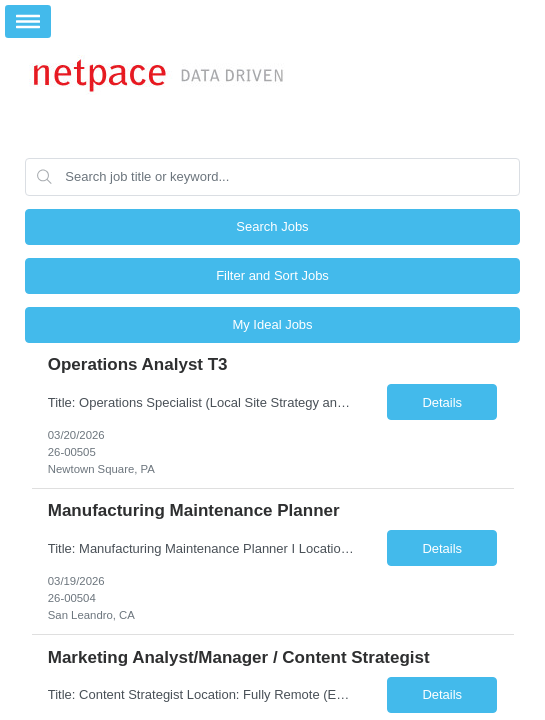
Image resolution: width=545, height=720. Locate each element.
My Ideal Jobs (272, 324)
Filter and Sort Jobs (272, 275)
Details (442, 402)
